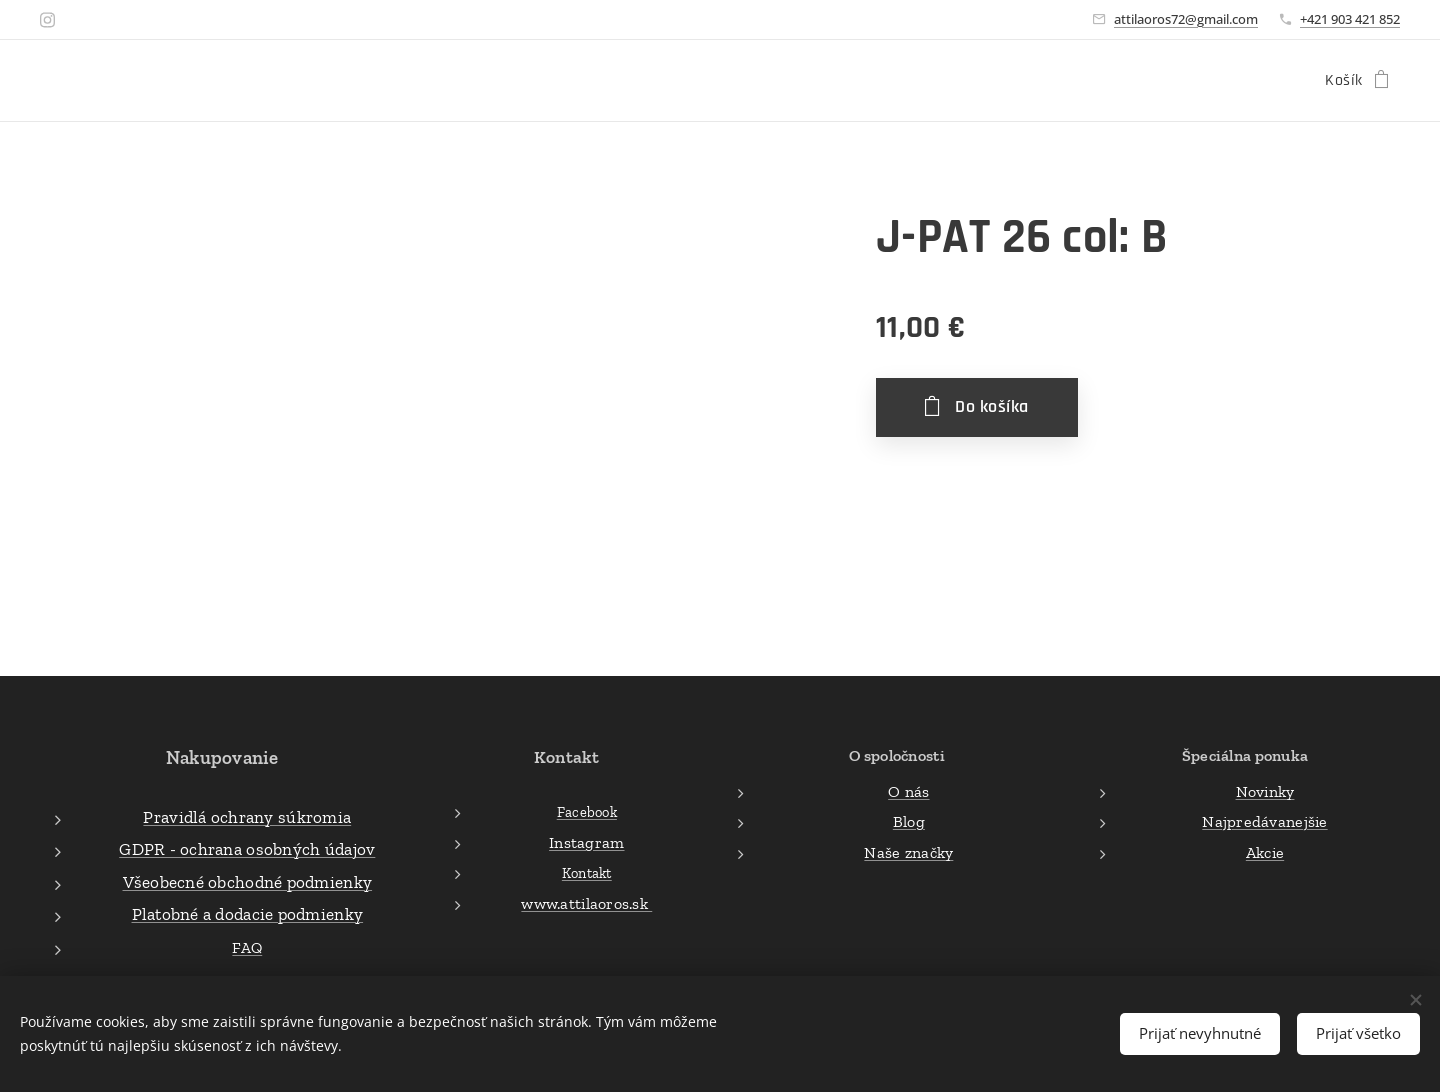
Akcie (1265, 851)
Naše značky (909, 851)
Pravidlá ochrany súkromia (247, 816)
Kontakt (586, 873)
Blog (909, 821)
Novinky (1265, 790)
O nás (908, 790)
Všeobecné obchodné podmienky (248, 881)
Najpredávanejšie (1264, 821)
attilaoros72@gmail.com (1186, 19)
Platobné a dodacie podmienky (248, 914)
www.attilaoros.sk (586, 903)
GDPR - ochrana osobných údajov (247, 849)
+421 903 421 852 (1350, 19)
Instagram (586, 841)
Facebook (586, 812)
